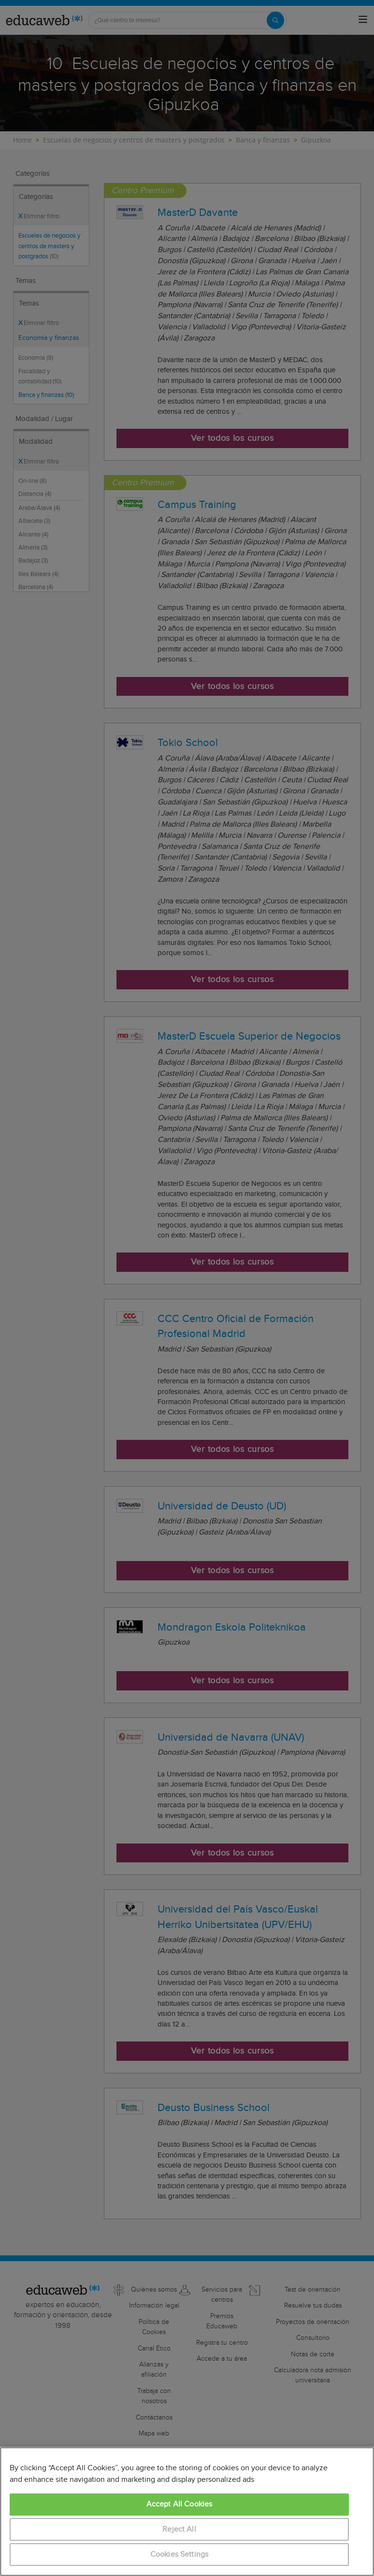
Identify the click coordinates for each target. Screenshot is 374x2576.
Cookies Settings (179, 2554)
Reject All (179, 2529)
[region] (187, 2511)
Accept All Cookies (179, 2504)
